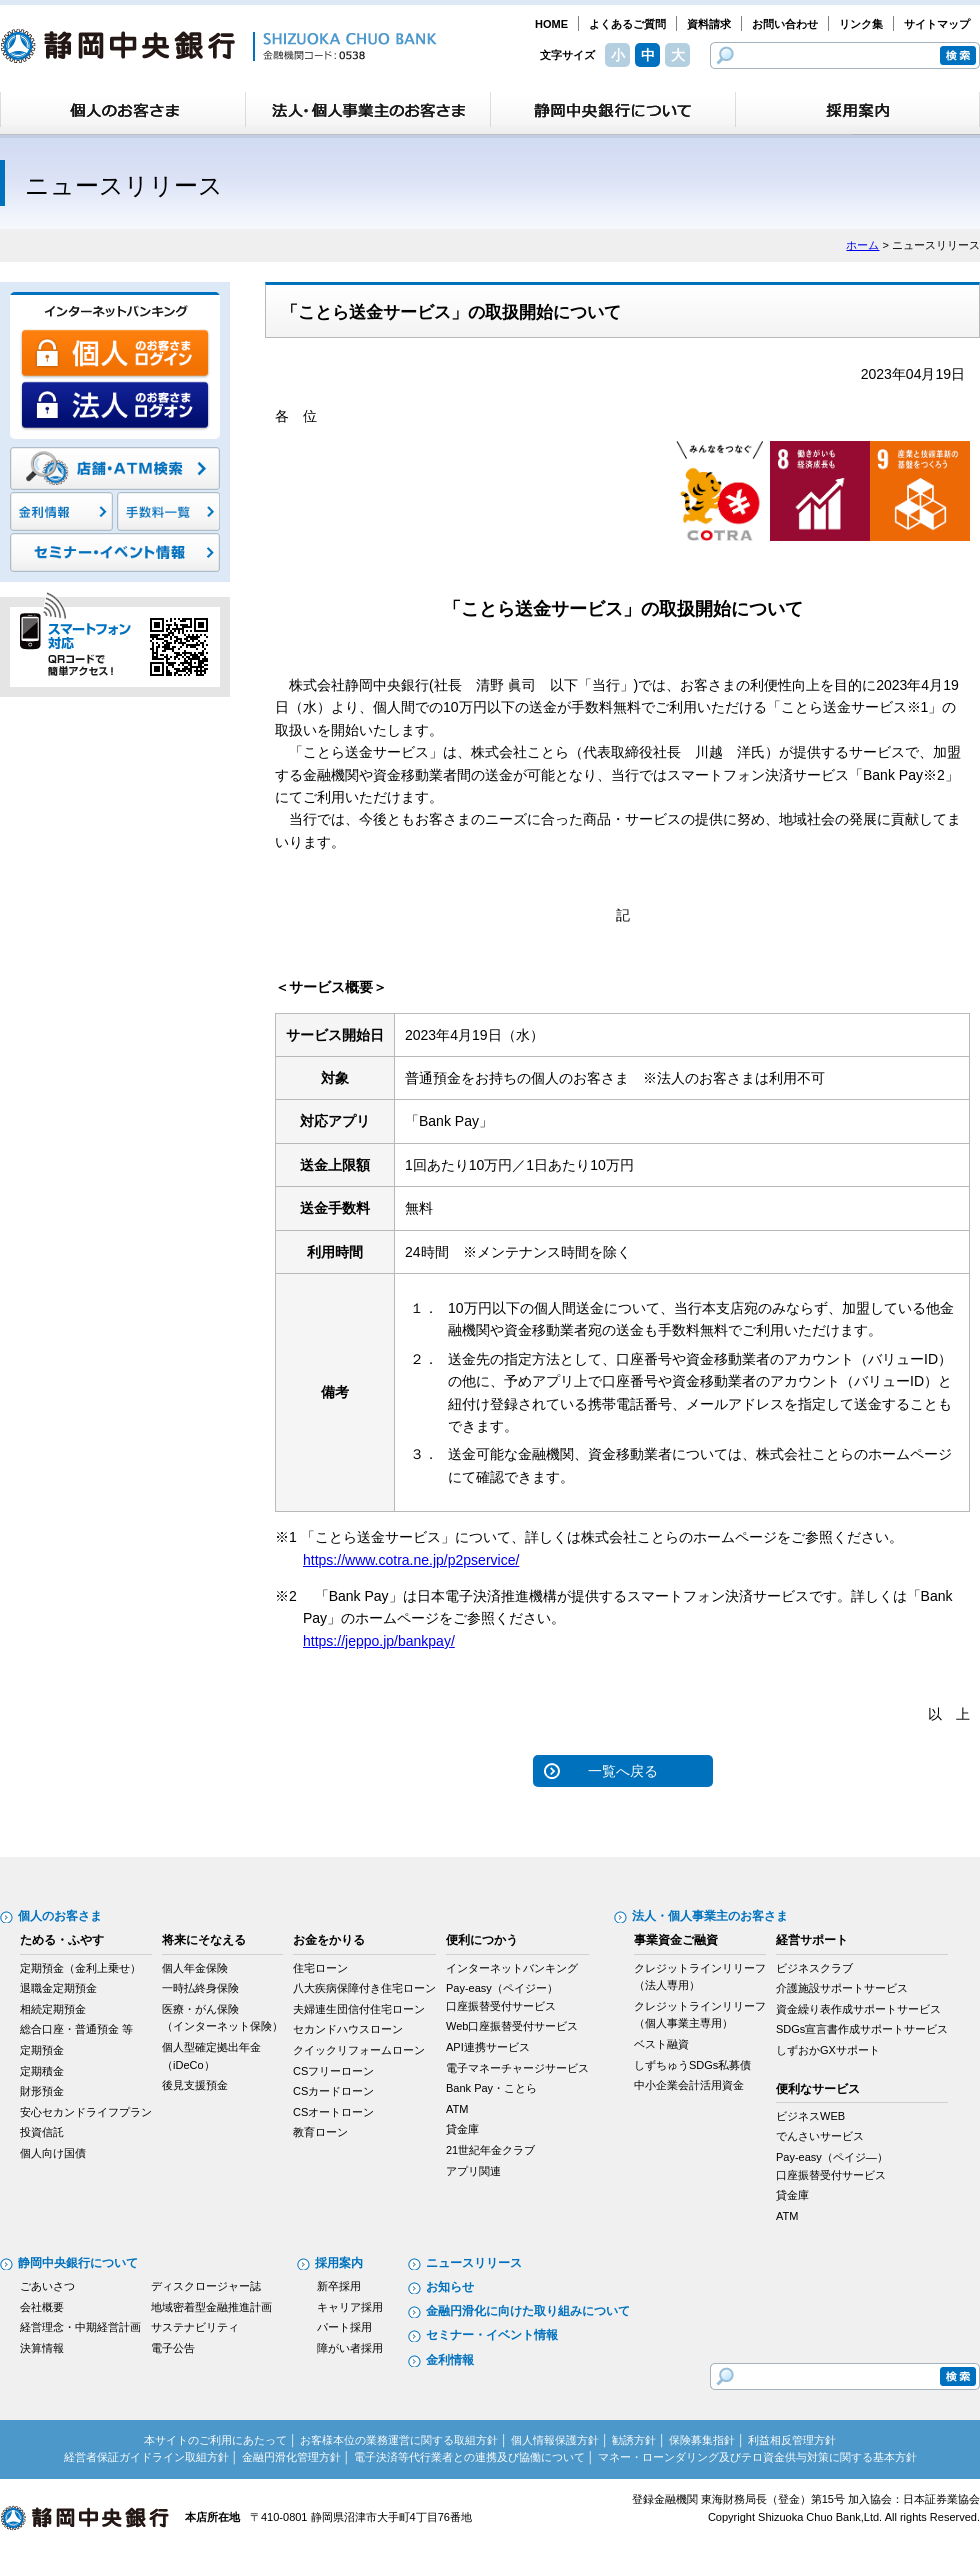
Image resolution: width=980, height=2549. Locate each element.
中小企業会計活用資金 (689, 2085)
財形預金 (42, 2091)
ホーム (862, 245)
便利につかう (482, 1940)
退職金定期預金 (58, 1988)
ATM (457, 2109)
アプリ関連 (473, 2171)
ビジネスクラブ (814, 1968)
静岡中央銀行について (78, 2263)
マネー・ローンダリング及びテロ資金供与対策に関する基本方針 (757, 2457)
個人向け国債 (53, 2153)
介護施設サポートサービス (842, 1988)
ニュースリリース (474, 2263)
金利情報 (450, 2360)
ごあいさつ (47, 2286)
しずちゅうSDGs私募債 (692, 2065)
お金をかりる (329, 1940)
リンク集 (861, 24)
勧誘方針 (634, 2440)
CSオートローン (333, 2112)
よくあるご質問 (627, 24)
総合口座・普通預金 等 (76, 2029)
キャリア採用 (350, 2307)
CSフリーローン (333, 2071)
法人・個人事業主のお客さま (710, 1916)
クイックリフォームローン (359, 2050)
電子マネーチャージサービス (517, 2068)
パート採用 (344, 2327)
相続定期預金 (53, 2009)
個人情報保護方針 (555, 2440)
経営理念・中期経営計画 (80, 2327)
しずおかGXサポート (828, 2050)
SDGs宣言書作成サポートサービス (862, 2029)
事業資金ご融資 (676, 1940)
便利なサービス (818, 2089)
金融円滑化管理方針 (291, 2457)
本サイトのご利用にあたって (215, 2440)
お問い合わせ (785, 24)
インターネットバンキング (512, 1968)
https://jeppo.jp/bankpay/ (379, 1641)
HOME (551, 24)
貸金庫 (462, 2129)
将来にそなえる (204, 1940)
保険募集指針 (702, 2440)
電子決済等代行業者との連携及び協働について (469, 2457)
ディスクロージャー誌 (206, 2286)
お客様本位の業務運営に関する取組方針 (399, 2440)
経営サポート (812, 1940)
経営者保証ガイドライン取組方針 (146, 2457)
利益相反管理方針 (792, 2440)
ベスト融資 (661, 2044)
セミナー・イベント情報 (492, 2335)
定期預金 (42, 2050)
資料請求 (709, 24)
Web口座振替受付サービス (512, 2026)
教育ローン (320, 2132)
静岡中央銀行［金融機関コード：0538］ (218, 46)
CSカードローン (333, 2091)
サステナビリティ (195, 2327)
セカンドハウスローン (348, 2029)
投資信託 (42, 2132)
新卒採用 (339, 2286)
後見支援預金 (195, 2085)
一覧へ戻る (623, 1771)
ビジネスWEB (810, 2116)
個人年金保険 (195, 1968)
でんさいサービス (820, 2136)
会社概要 (42, 2307)
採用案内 (339, 2263)
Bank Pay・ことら (491, 2088)
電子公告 (173, 2348)
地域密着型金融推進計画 (211, 2307)
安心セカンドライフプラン (86, 2112)
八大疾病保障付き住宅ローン (364, 1988)
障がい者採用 (350, 2348)
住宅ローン (320, 1968)
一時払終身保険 (200, 1988)
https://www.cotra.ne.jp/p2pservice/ (411, 1560)
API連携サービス (488, 2047)
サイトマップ (937, 24)
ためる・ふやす (62, 1940)
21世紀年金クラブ (490, 2150)
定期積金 (42, 2071)
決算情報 (42, 2348)
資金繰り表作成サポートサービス (858, 2009)
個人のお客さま (60, 1916)
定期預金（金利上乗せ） (80, 1968)
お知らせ (450, 2287)
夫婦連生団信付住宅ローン (359, 2009)
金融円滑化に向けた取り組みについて (528, 2311)
